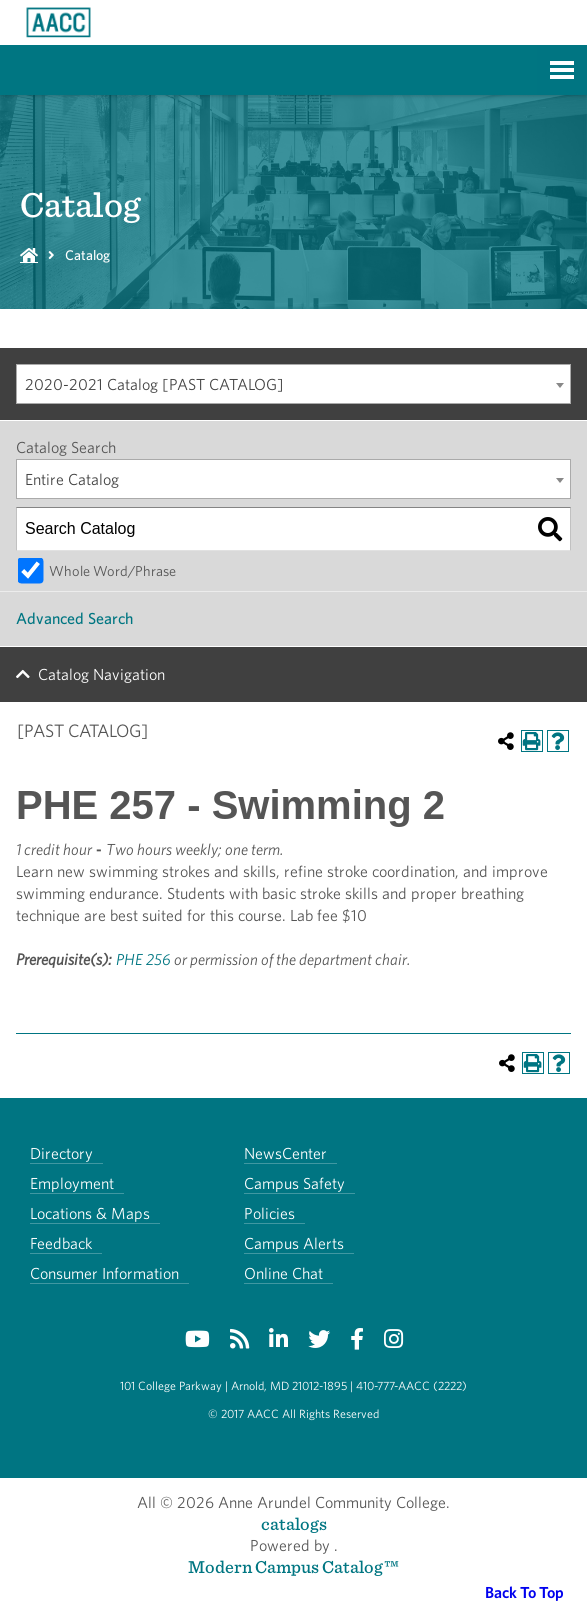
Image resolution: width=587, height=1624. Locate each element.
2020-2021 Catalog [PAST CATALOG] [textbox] (154, 384)
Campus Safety (294, 1183)
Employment (72, 1183)
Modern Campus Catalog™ (293, 1566)
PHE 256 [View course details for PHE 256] (143, 959)
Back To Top (524, 1592)
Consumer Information (104, 1273)
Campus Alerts (294, 1243)
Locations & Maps (90, 1213)
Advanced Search (74, 618)
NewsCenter (285, 1153)
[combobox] (293, 384)
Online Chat (283, 1273)
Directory (61, 1153)
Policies (269, 1213)
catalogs (294, 1523)
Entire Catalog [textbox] (72, 479)
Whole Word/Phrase (112, 570)
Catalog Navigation (101, 674)
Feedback (61, 1243)
